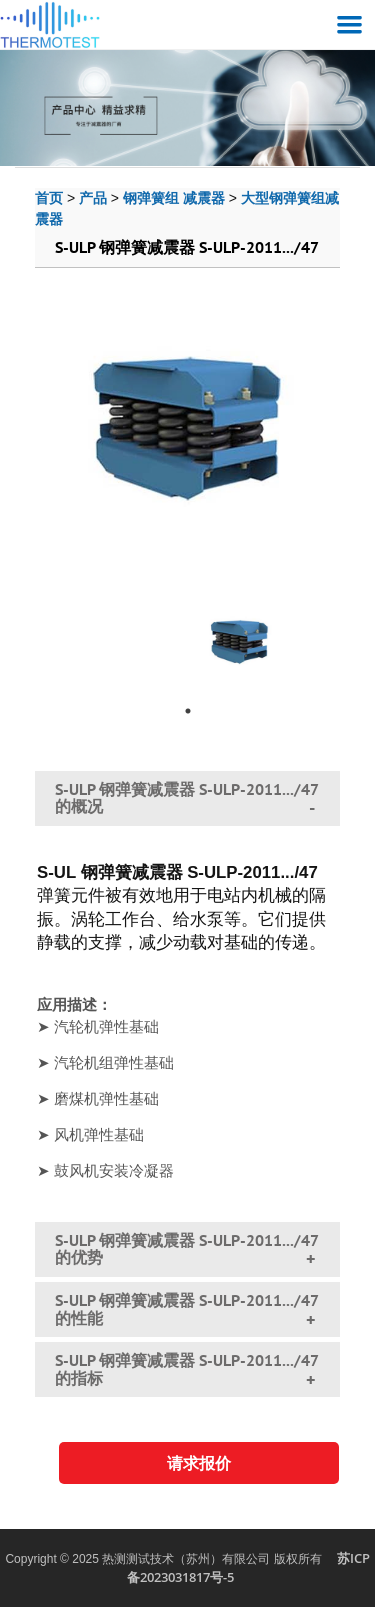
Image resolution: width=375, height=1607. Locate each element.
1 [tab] (188, 711)
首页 (49, 197)
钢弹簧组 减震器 (174, 197)
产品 (93, 197)
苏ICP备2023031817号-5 (248, 1567)
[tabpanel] (239, 634)
